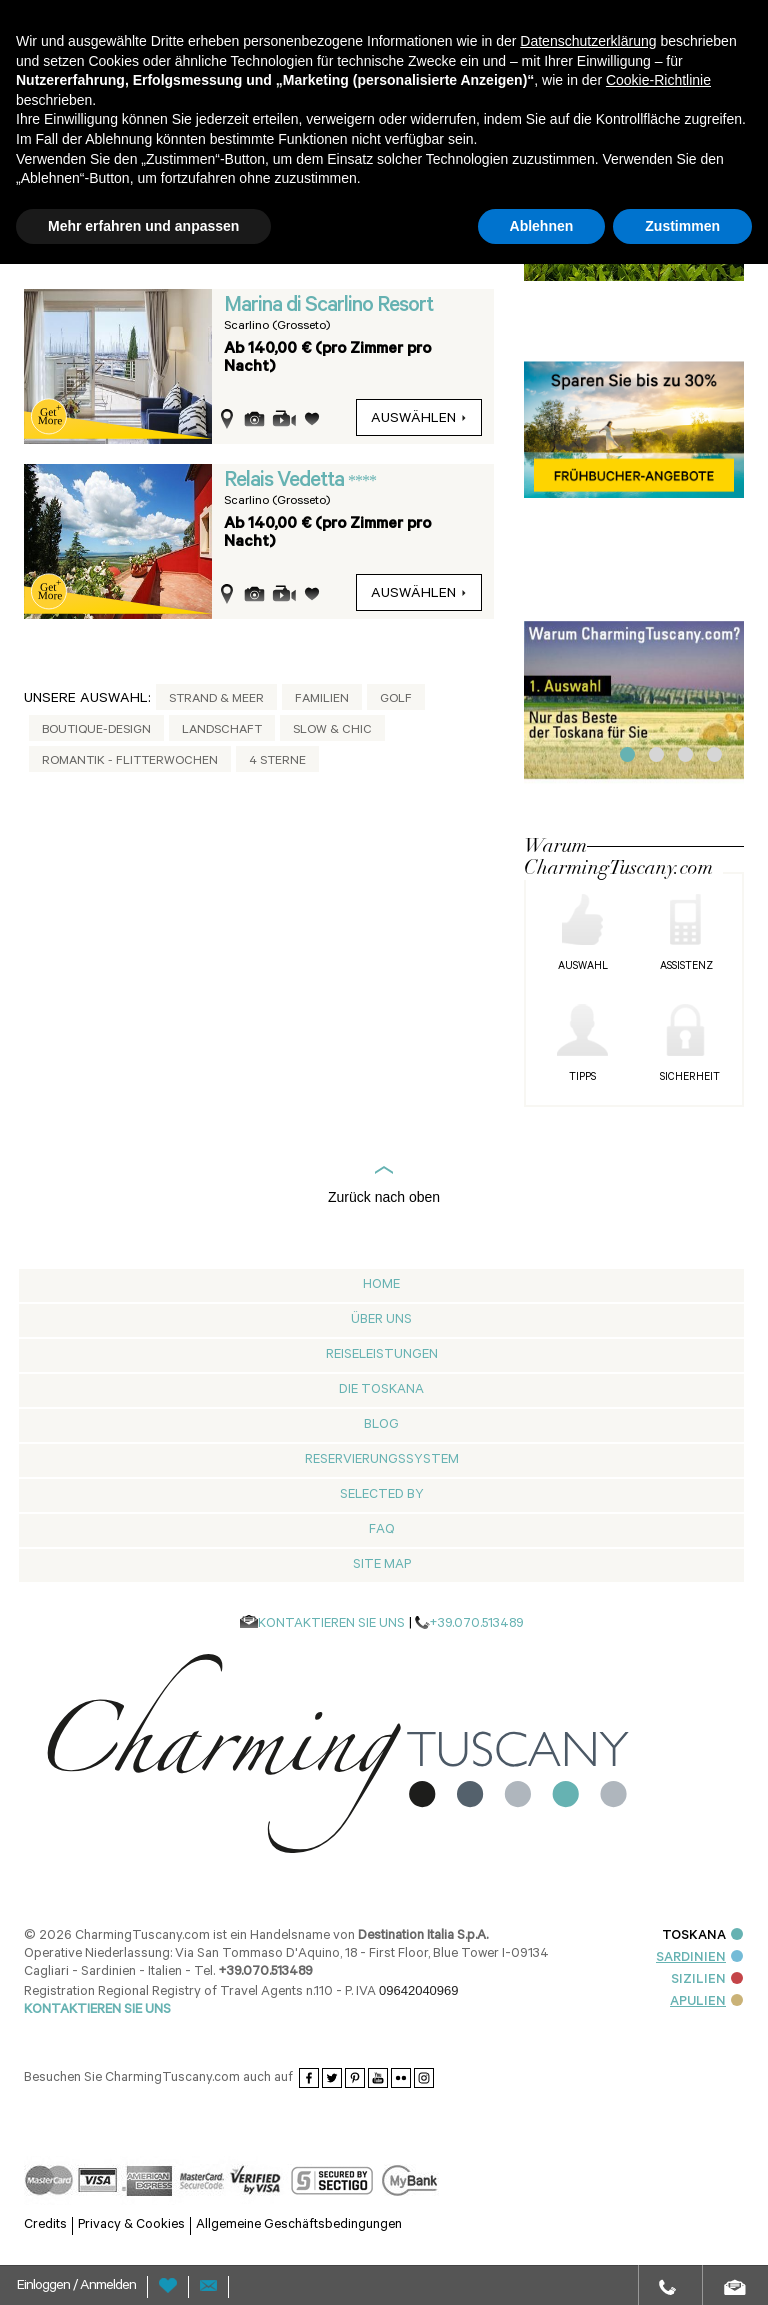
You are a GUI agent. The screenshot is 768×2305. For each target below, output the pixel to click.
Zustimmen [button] (682, 226)
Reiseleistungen (382, 1355)
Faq (382, 1530)
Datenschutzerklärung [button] (588, 41)
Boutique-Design (96, 731)
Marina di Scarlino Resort (328, 307)
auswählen (419, 420)
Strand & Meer (216, 700)
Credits (45, 2225)
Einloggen (45, 2287)
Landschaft (222, 731)
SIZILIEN (707, 1980)
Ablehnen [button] (542, 226)
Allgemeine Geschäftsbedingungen (299, 2225)
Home (381, 1285)
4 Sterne (277, 762)
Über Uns (381, 1320)
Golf (396, 700)
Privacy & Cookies (131, 2225)
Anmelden (108, 2287)
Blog (381, 1425)
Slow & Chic (332, 731)
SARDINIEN (699, 1958)
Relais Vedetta (286, 482)
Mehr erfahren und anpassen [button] (143, 226)
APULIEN (706, 2002)
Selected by (382, 1495)
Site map (382, 1565)
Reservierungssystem (382, 1460)
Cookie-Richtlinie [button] (658, 80)
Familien (322, 700)
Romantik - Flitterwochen (130, 762)
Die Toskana (381, 1390)
